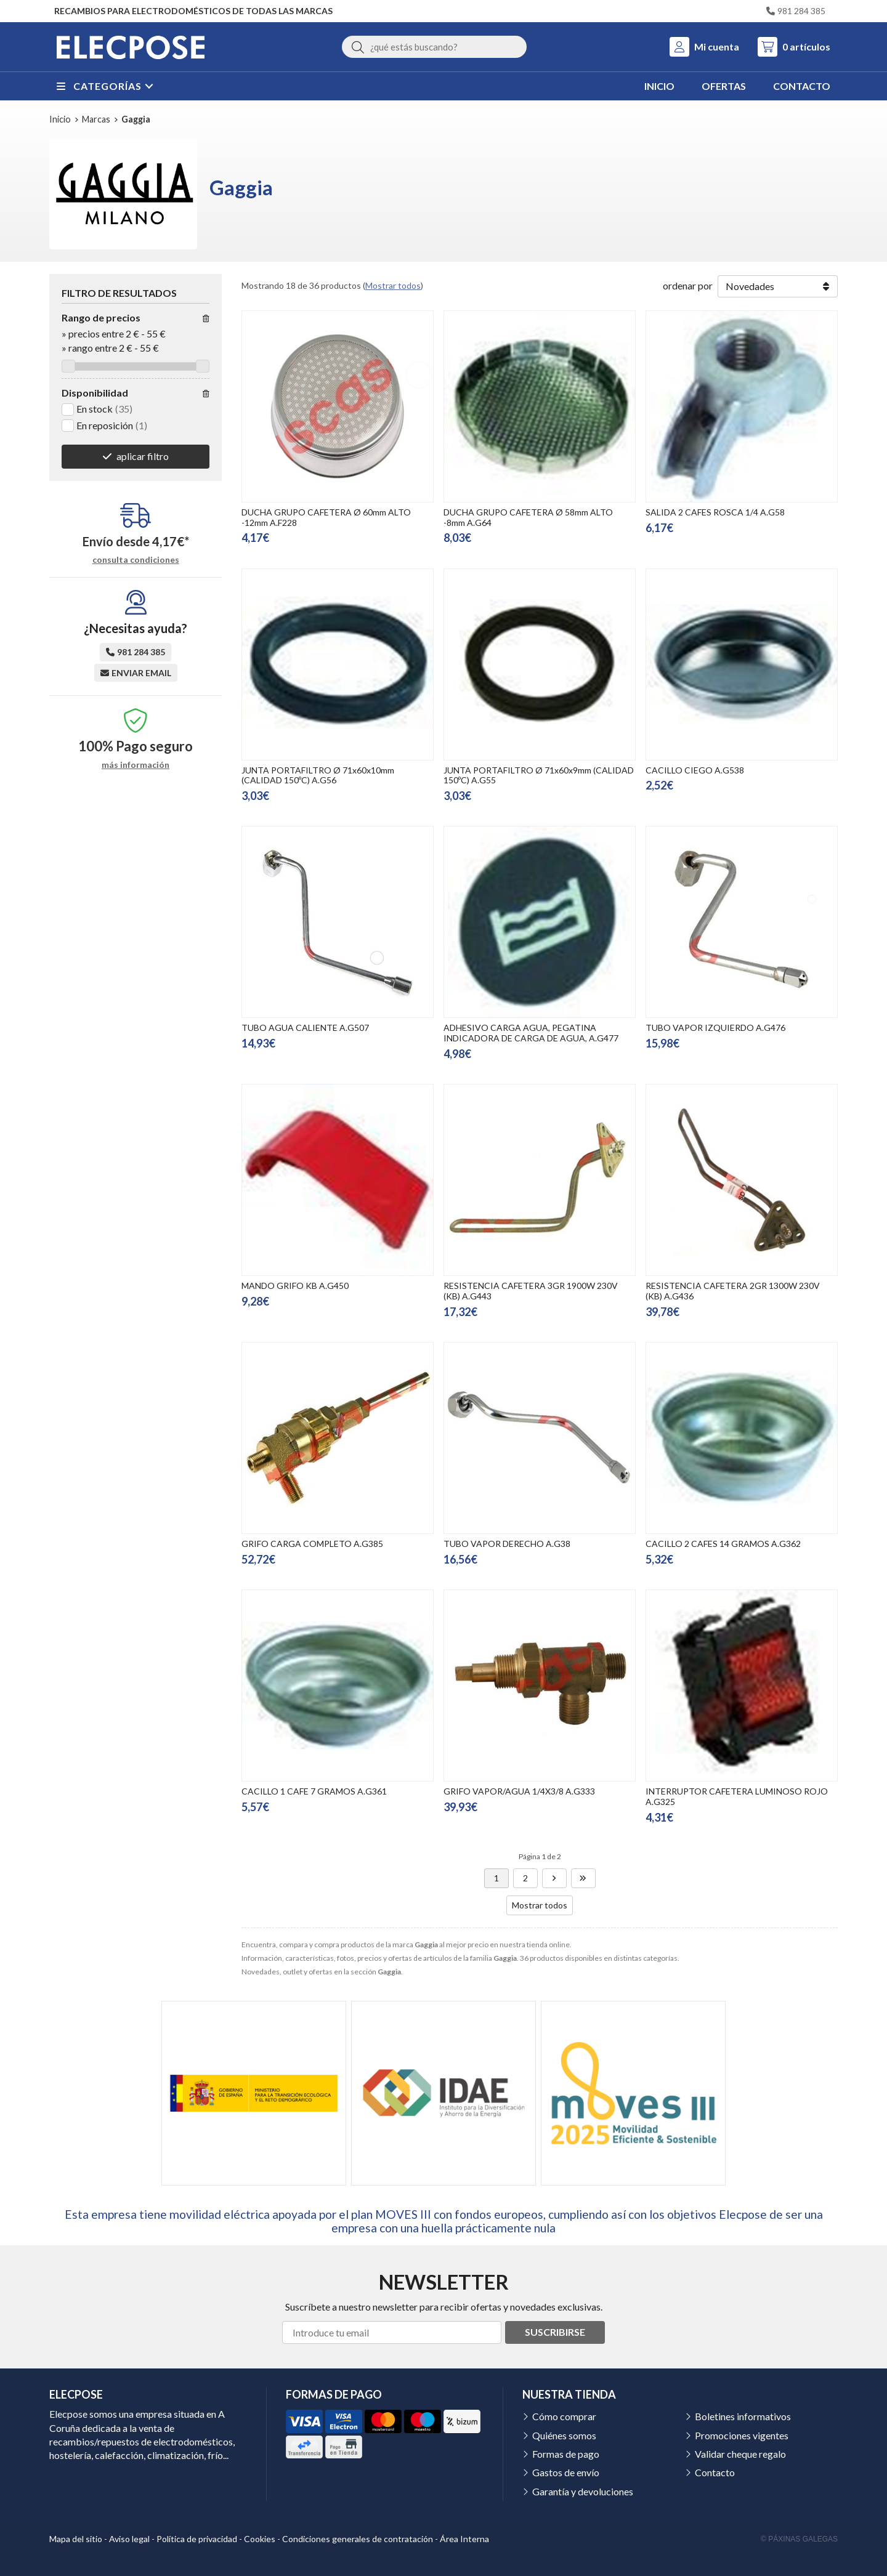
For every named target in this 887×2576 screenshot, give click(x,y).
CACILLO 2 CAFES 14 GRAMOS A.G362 (723, 1543)
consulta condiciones (135, 560)
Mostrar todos (393, 285)
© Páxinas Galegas (799, 2539)
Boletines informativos (743, 2416)
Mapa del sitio (75, 2539)
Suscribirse (555, 2332)
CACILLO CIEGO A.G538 (695, 770)
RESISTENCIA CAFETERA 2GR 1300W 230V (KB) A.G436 (733, 1290)
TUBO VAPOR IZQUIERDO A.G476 (715, 1027)
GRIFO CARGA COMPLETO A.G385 (312, 1543)
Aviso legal (129, 2539)
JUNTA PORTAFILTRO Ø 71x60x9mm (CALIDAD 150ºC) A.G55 (539, 775)
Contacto (715, 2472)
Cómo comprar (564, 2416)
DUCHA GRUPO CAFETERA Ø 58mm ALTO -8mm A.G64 (528, 517)
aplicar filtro (142, 456)
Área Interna (464, 2539)
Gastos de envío (565, 2472)
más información (135, 765)
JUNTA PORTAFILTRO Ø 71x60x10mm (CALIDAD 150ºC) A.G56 (317, 775)
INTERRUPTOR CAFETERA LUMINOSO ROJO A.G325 (737, 1796)
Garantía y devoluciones (582, 2491)
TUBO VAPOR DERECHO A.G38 (507, 1543)
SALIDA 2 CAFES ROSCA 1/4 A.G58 (715, 512)
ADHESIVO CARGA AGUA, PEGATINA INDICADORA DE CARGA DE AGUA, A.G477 (531, 1032)
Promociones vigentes (741, 2435)
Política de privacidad (196, 2539)
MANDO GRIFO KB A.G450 (295, 1285)
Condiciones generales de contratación (357, 2539)
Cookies (259, 2539)
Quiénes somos (564, 2435)
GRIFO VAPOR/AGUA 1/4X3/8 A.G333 (519, 1791)
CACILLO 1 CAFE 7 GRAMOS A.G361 (314, 1791)
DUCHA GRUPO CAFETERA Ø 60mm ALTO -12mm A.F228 (326, 517)
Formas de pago (565, 2454)
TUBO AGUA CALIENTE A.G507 (305, 1027)
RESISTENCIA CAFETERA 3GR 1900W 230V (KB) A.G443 (531, 1290)
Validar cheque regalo (740, 2454)
